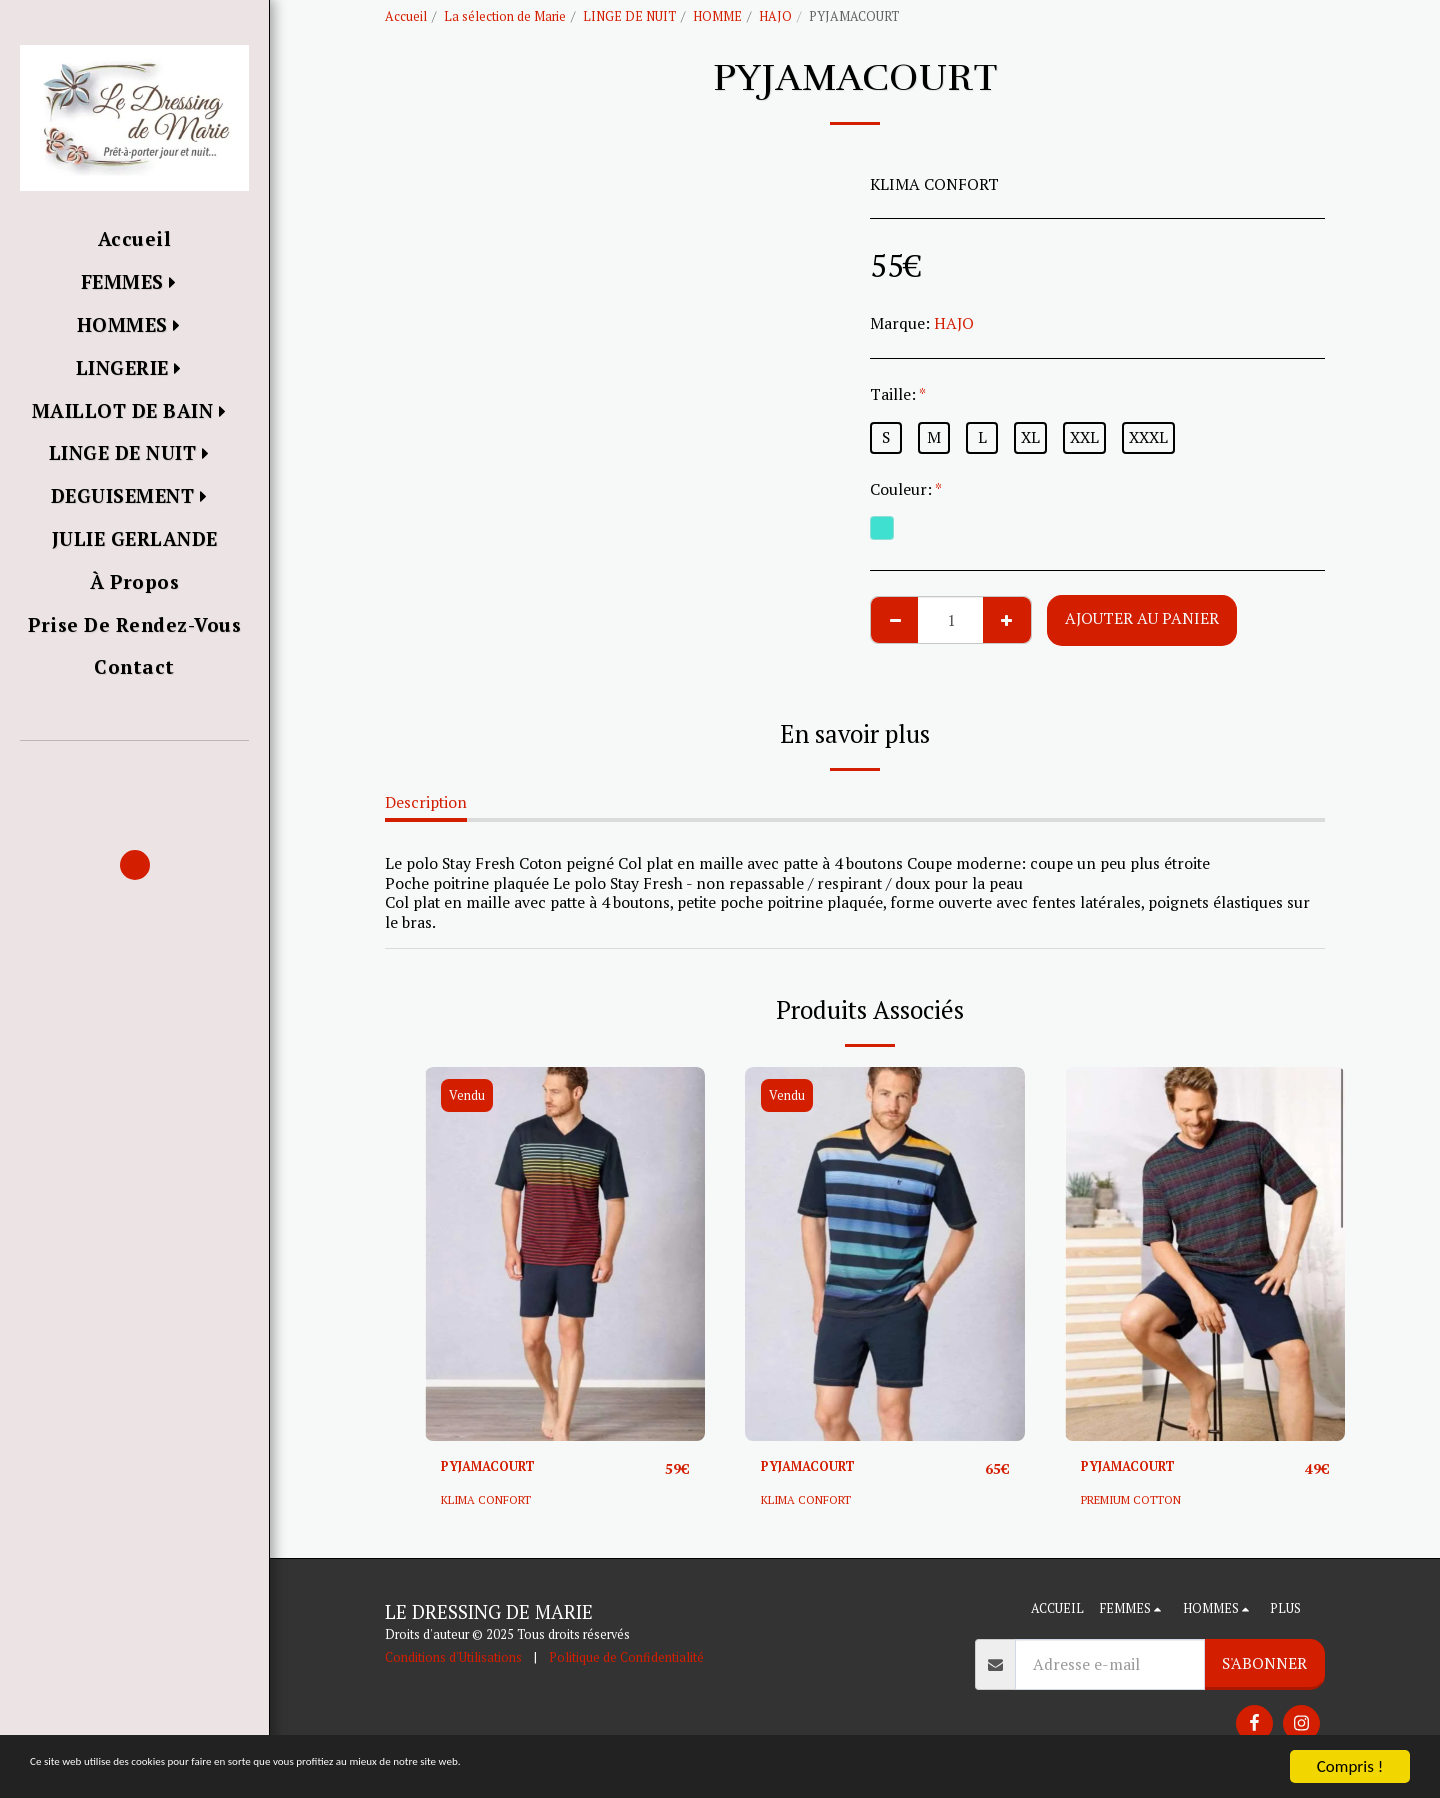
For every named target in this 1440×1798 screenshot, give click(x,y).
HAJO (775, 16)
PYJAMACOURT (500, 1468)
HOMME (717, 16)
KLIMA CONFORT (492, 1500)
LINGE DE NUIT (629, 16)
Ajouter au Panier (1142, 618)
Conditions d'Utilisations (453, 1658)
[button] (134, 769)
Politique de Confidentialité (626, 1658)
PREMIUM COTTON (1138, 1500)
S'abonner (1264, 1664)
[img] (565, 1253)
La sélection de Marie (505, 16)
